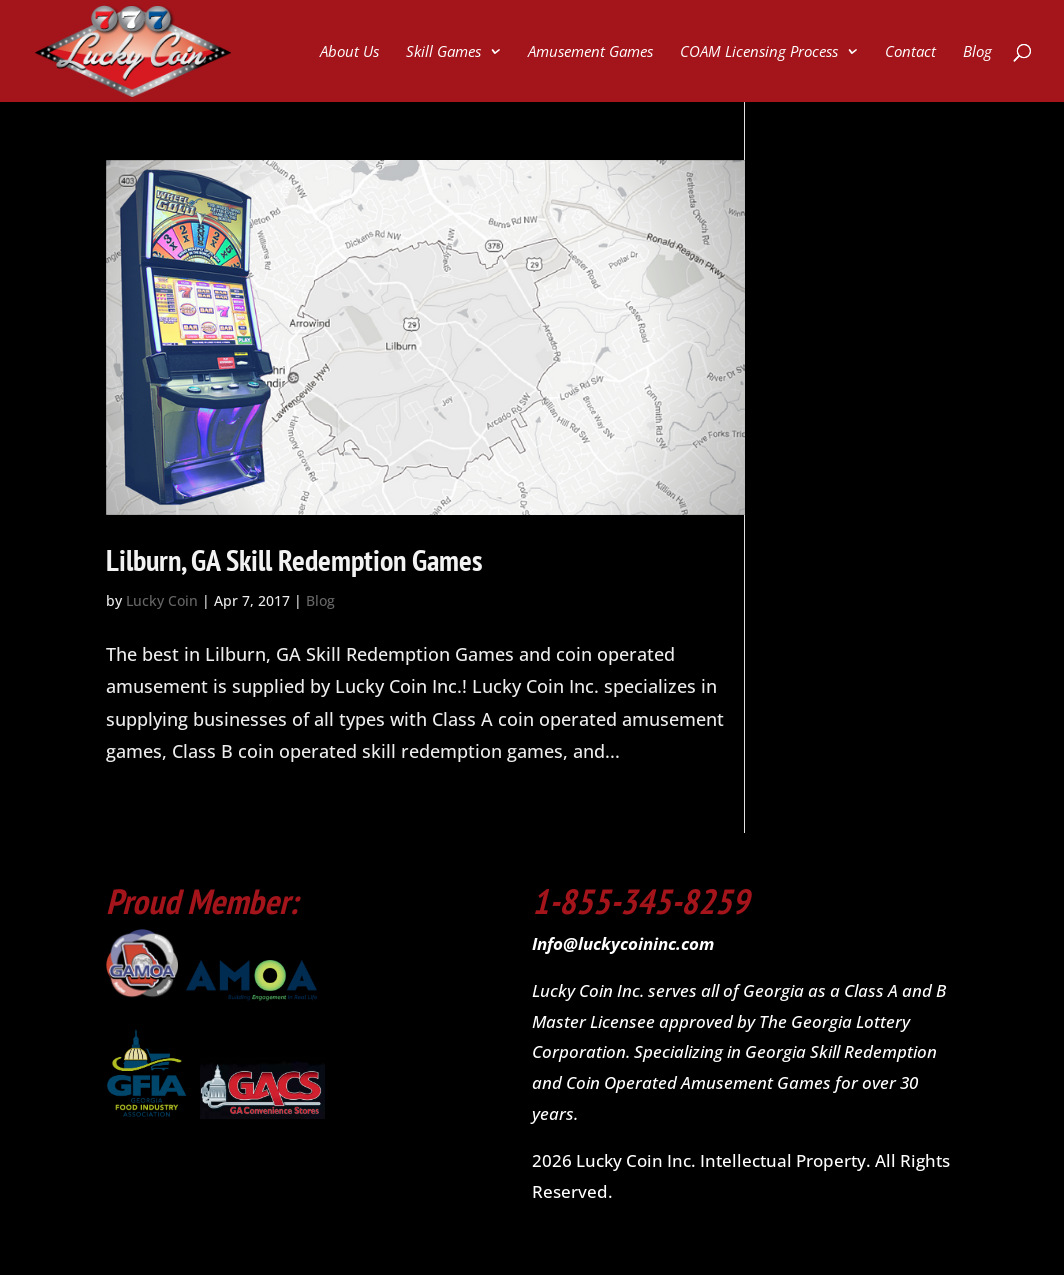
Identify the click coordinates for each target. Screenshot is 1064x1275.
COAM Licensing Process (759, 52)
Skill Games (443, 52)
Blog (977, 52)
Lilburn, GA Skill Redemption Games (294, 559)
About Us (349, 52)
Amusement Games (590, 52)
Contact (910, 52)
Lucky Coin (162, 600)
